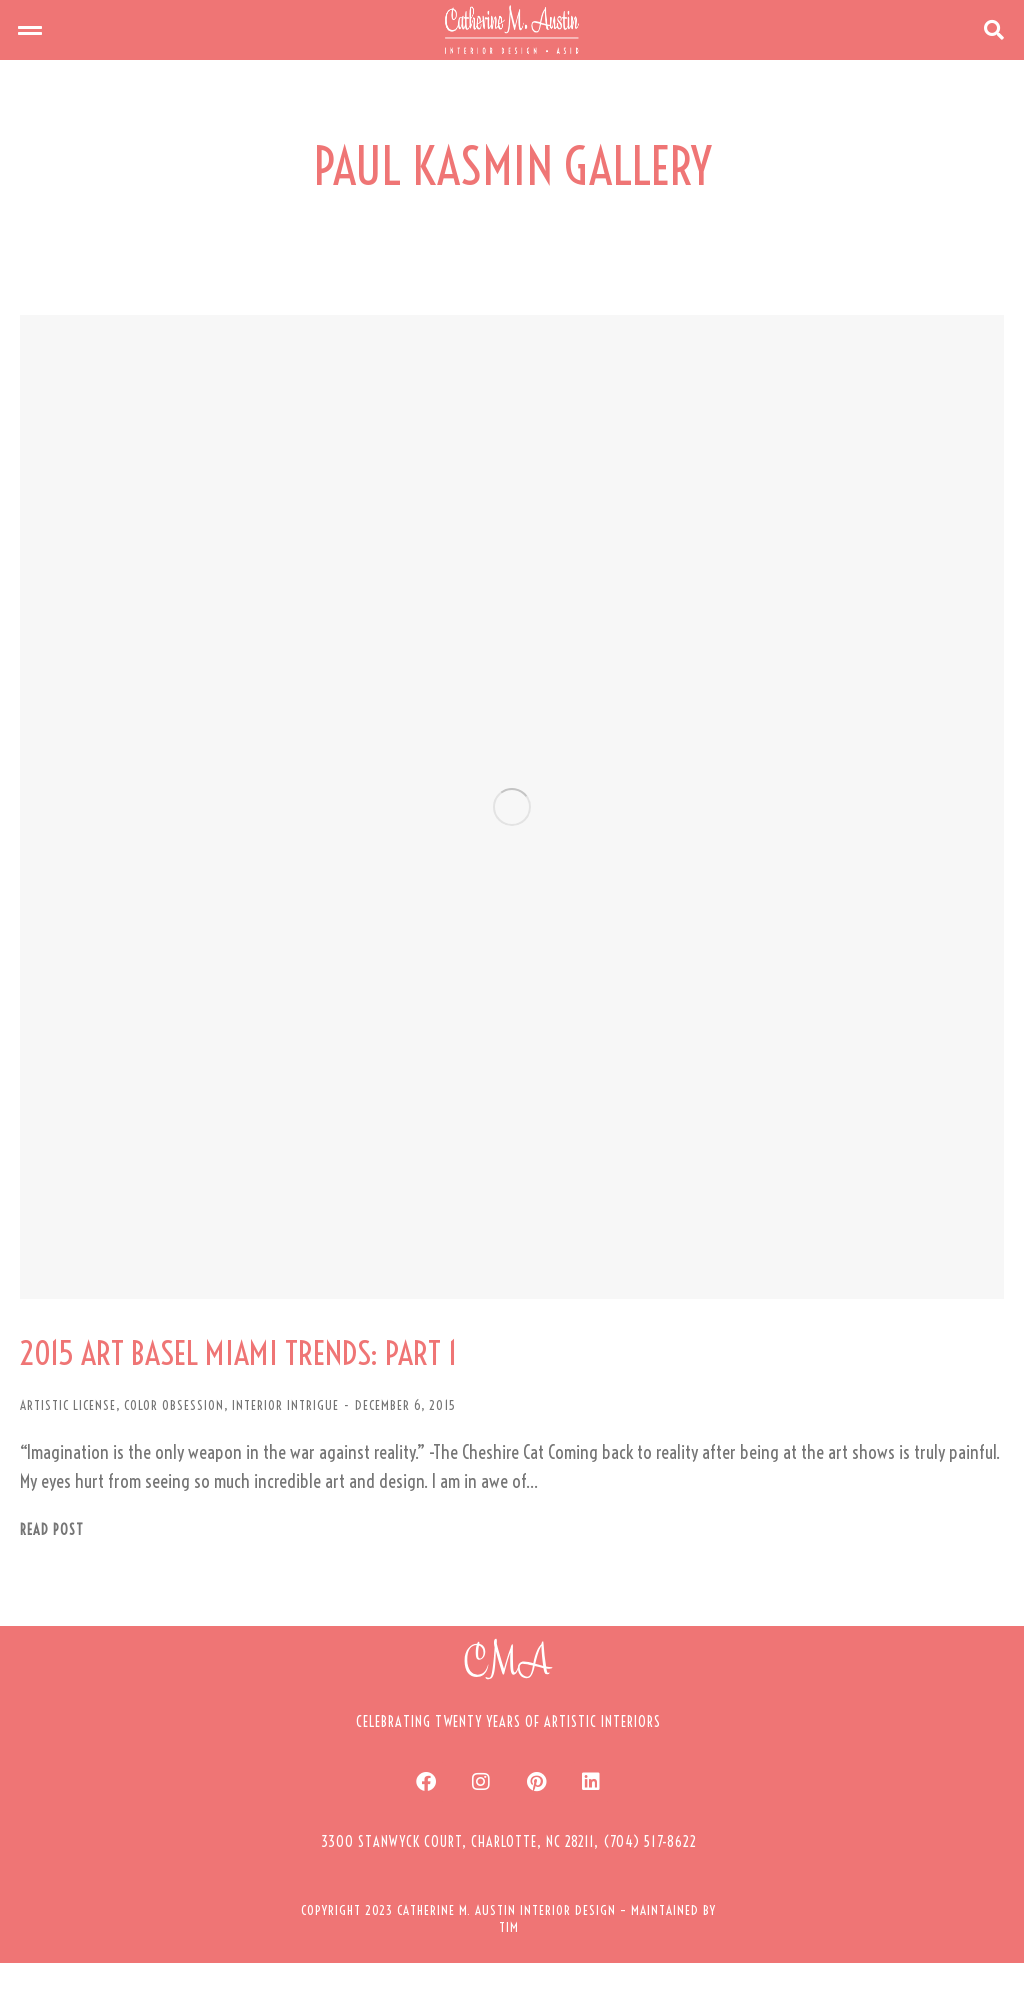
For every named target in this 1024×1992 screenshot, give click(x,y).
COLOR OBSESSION (174, 1435)
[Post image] (512, 837)
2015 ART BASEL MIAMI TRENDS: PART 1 (291, 1381)
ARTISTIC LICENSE (68, 1435)
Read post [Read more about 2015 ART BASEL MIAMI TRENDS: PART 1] (52, 1559)
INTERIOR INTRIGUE (285, 1435)
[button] (30, 45)
